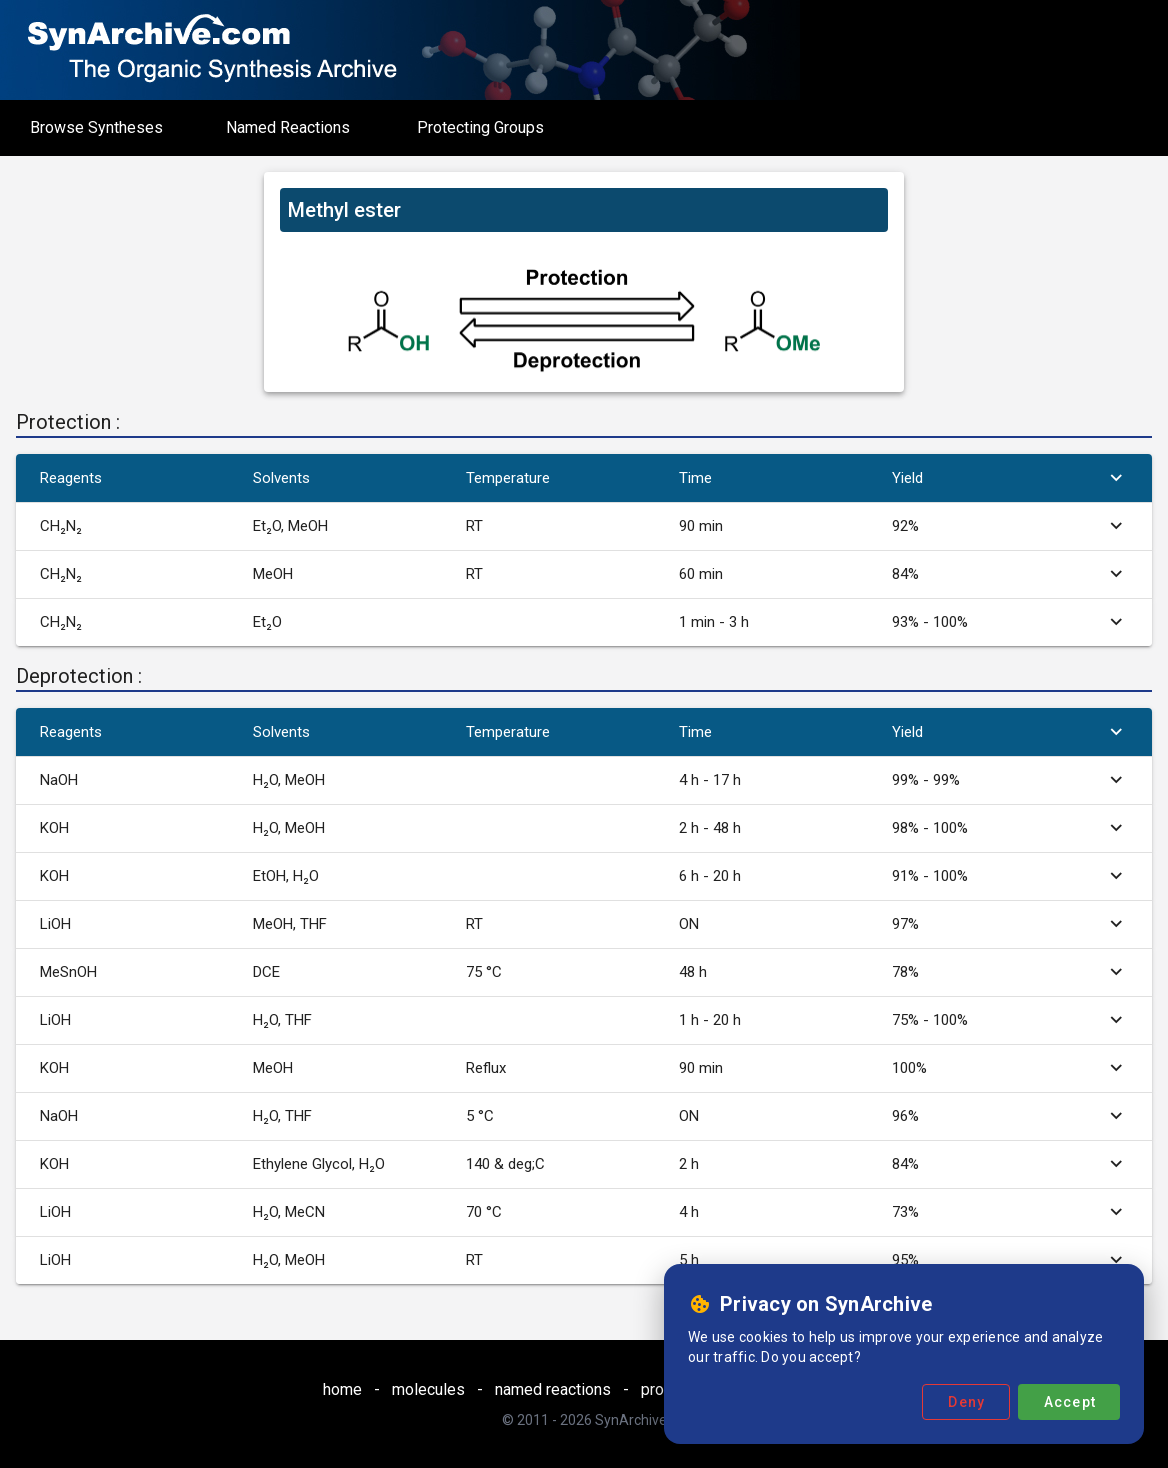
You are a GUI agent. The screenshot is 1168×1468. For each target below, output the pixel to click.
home (342, 1389)
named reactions (553, 1389)
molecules (428, 1389)
